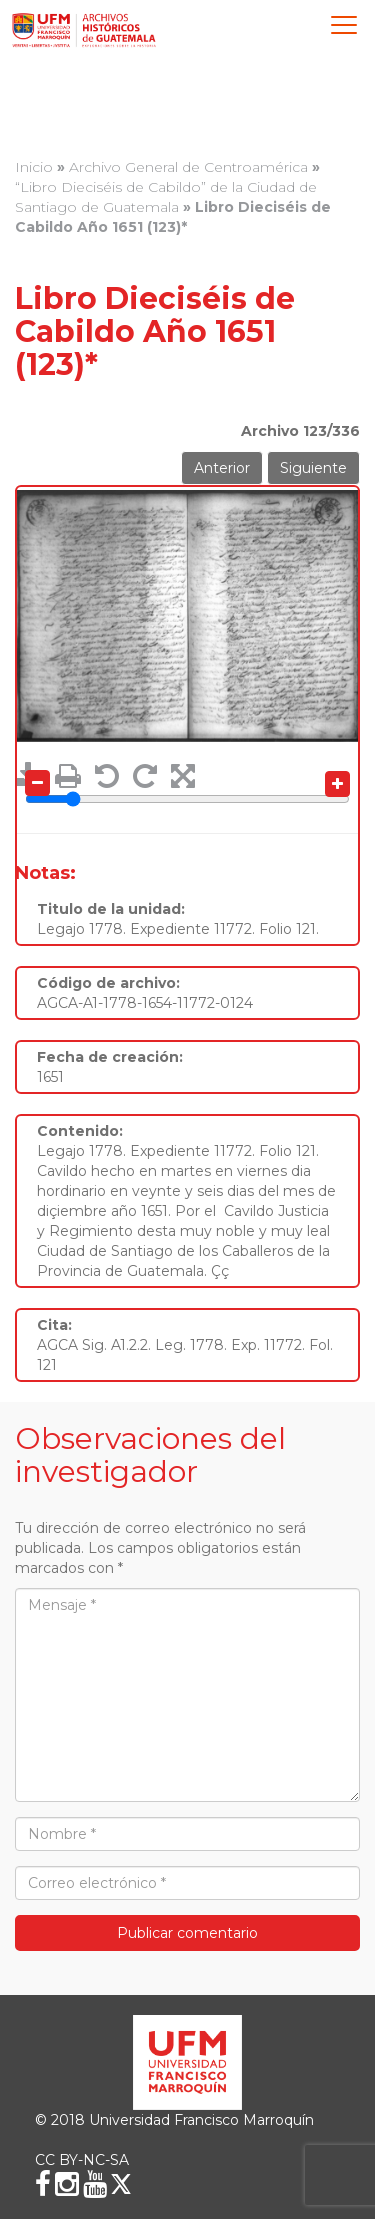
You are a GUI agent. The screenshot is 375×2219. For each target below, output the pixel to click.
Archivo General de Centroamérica (188, 167)
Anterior (222, 468)
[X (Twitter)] (121, 2184)
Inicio (34, 167)
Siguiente (313, 468)
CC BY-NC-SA (82, 2160)
